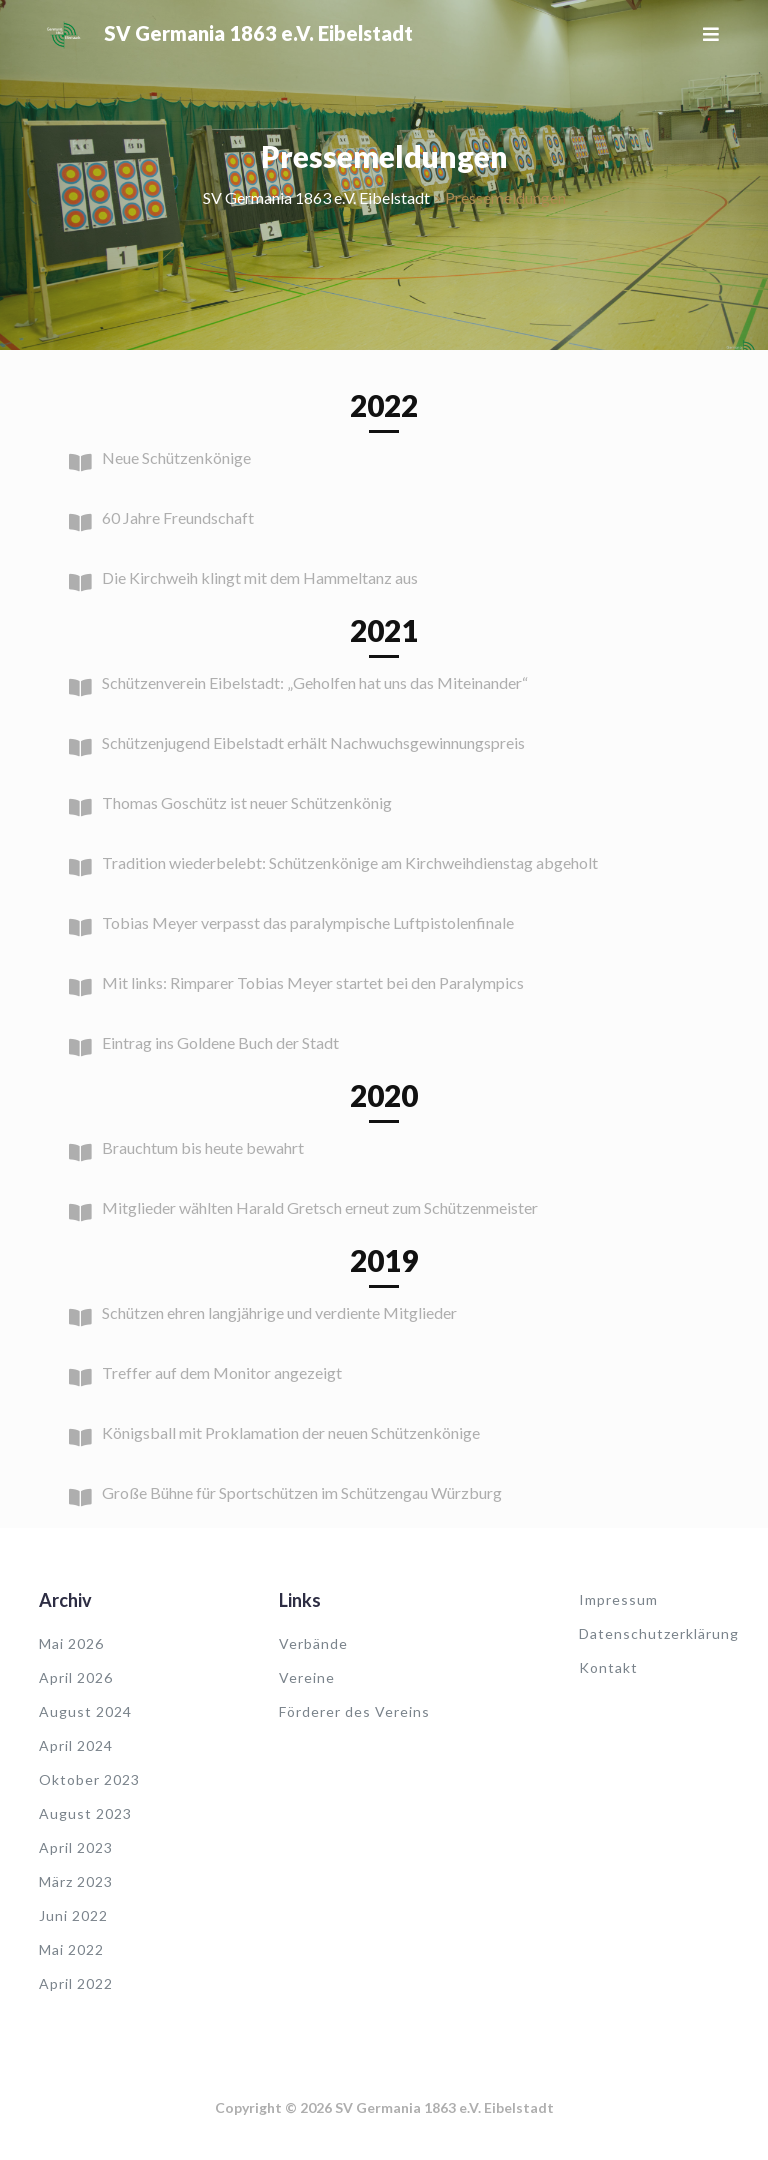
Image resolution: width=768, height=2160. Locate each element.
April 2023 (76, 1847)
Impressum (618, 1599)
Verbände (313, 1643)
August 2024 (85, 1711)
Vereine (307, 1677)
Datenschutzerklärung (659, 1633)
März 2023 (76, 1881)
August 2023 (85, 1813)
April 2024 (76, 1745)
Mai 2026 (71, 1643)
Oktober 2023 (89, 1779)
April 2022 (76, 1983)
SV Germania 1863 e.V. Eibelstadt (259, 33)
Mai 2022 (71, 1949)
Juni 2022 (73, 1915)
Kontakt (608, 1667)
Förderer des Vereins (354, 1711)
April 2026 (76, 1677)
